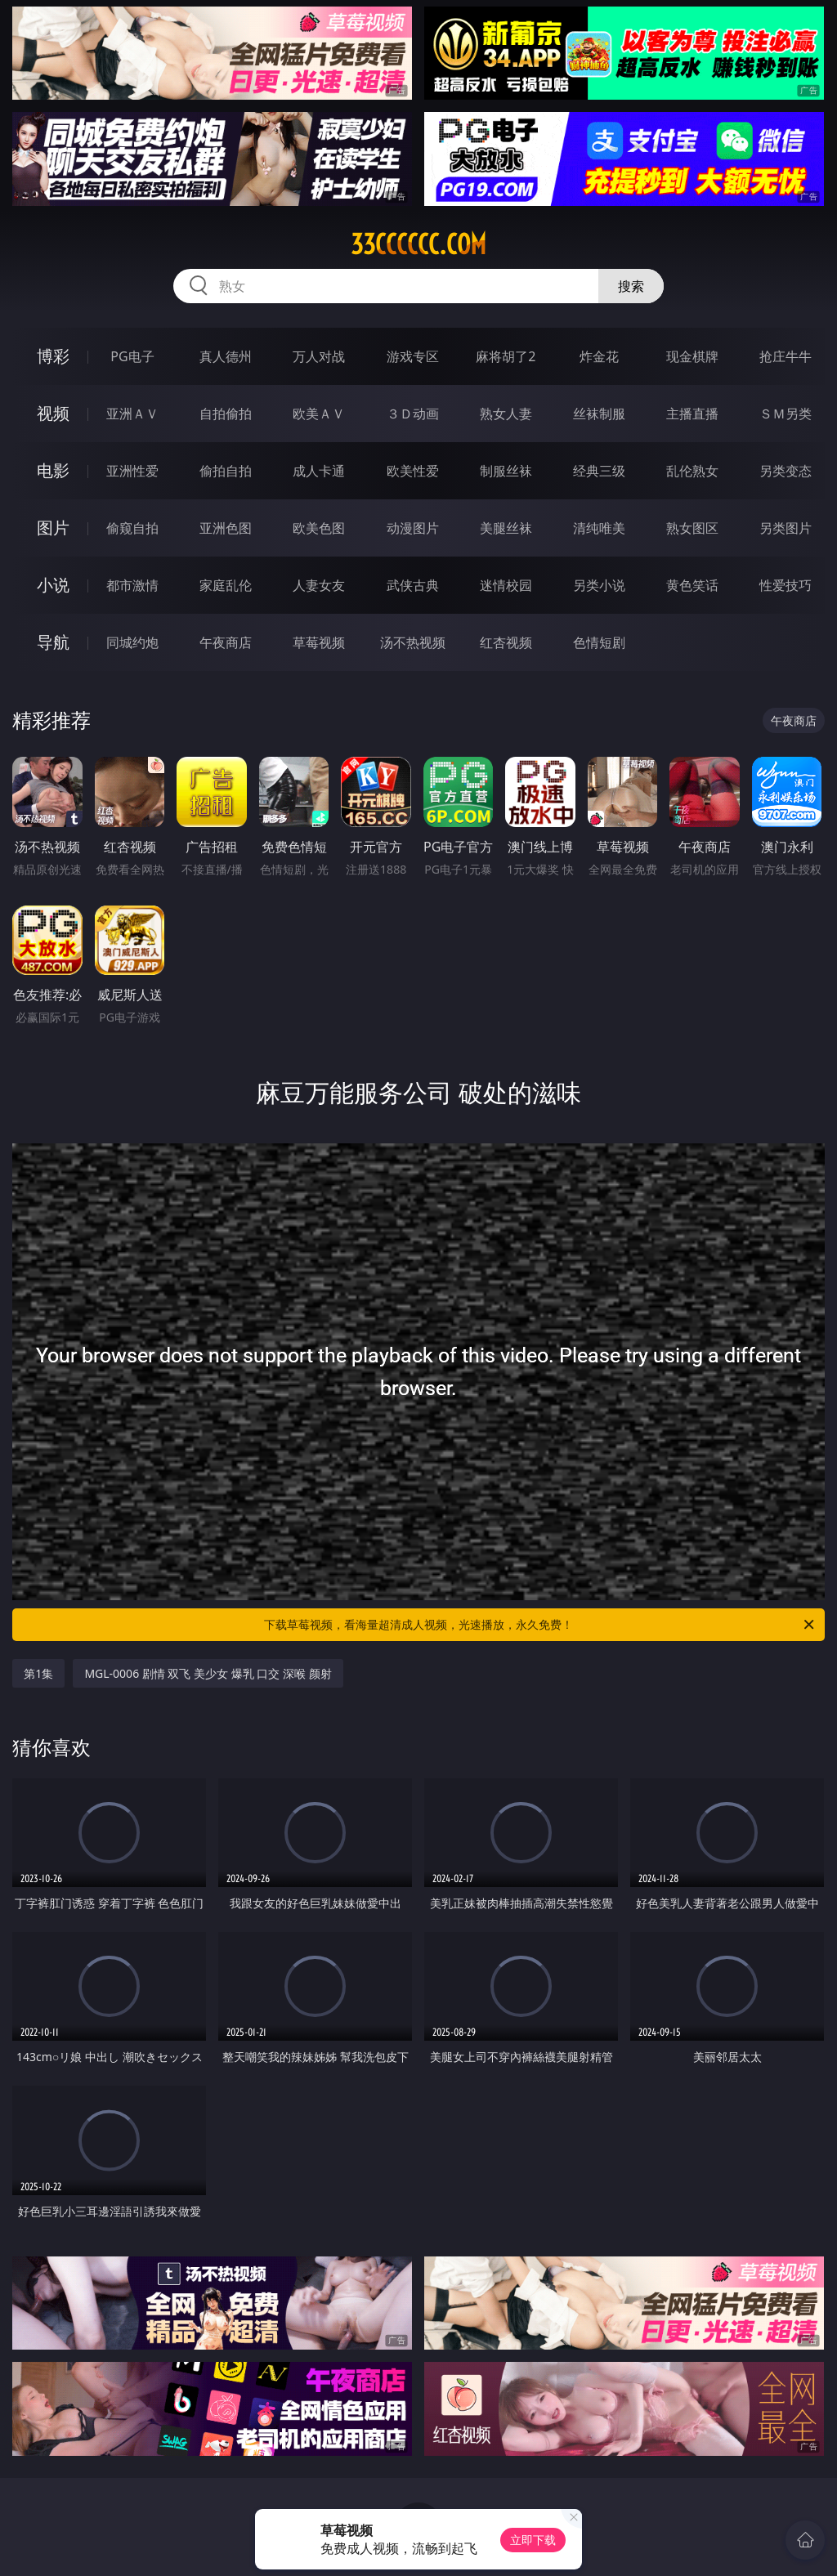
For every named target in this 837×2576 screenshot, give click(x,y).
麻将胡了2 (505, 356)
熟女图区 (692, 528)
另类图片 (785, 528)
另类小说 (599, 585)
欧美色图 (319, 528)
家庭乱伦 (225, 585)
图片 (53, 528)
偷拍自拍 (225, 471)
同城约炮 (132, 642)
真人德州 (225, 356)
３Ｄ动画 (413, 414)
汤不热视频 (412, 642)
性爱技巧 (785, 585)
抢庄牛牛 (785, 356)
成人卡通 (319, 471)
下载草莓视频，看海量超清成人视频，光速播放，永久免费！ (540, 1625)
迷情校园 (506, 585)
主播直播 (692, 414)
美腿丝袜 (506, 528)
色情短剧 (599, 642)
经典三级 (599, 471)
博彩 (53, 356)
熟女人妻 (506, 414)
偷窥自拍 (132, 528)
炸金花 (599, 356)
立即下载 (533, 2539)
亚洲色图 (225, 528)
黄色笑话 (692, 585)
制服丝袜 (506, 471)
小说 (53, 585)
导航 (53, 642)
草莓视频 (319, 642)
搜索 (631, 286)
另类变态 (785, 471)
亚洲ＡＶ (132, 414)
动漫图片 (413, 528)
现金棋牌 (692, 356)
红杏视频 (506, 642)
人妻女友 (319, 585)
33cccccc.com (418, 244)
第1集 (38, 1673)
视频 (53, 413)
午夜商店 (225, 642)
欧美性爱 (413, 471)
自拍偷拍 (225, 414)
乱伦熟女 (692, 471)
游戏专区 (413, 356)
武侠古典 (413, 585)
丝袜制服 (599, 414)
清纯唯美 (599, 528)
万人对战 (319, 356)
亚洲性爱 (132, 471)
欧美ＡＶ (319, 414)
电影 (53, 470)
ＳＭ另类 (785, 414)
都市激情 (132, 585)
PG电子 (132, 356)
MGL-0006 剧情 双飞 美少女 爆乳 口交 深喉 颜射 (207, 1673)
